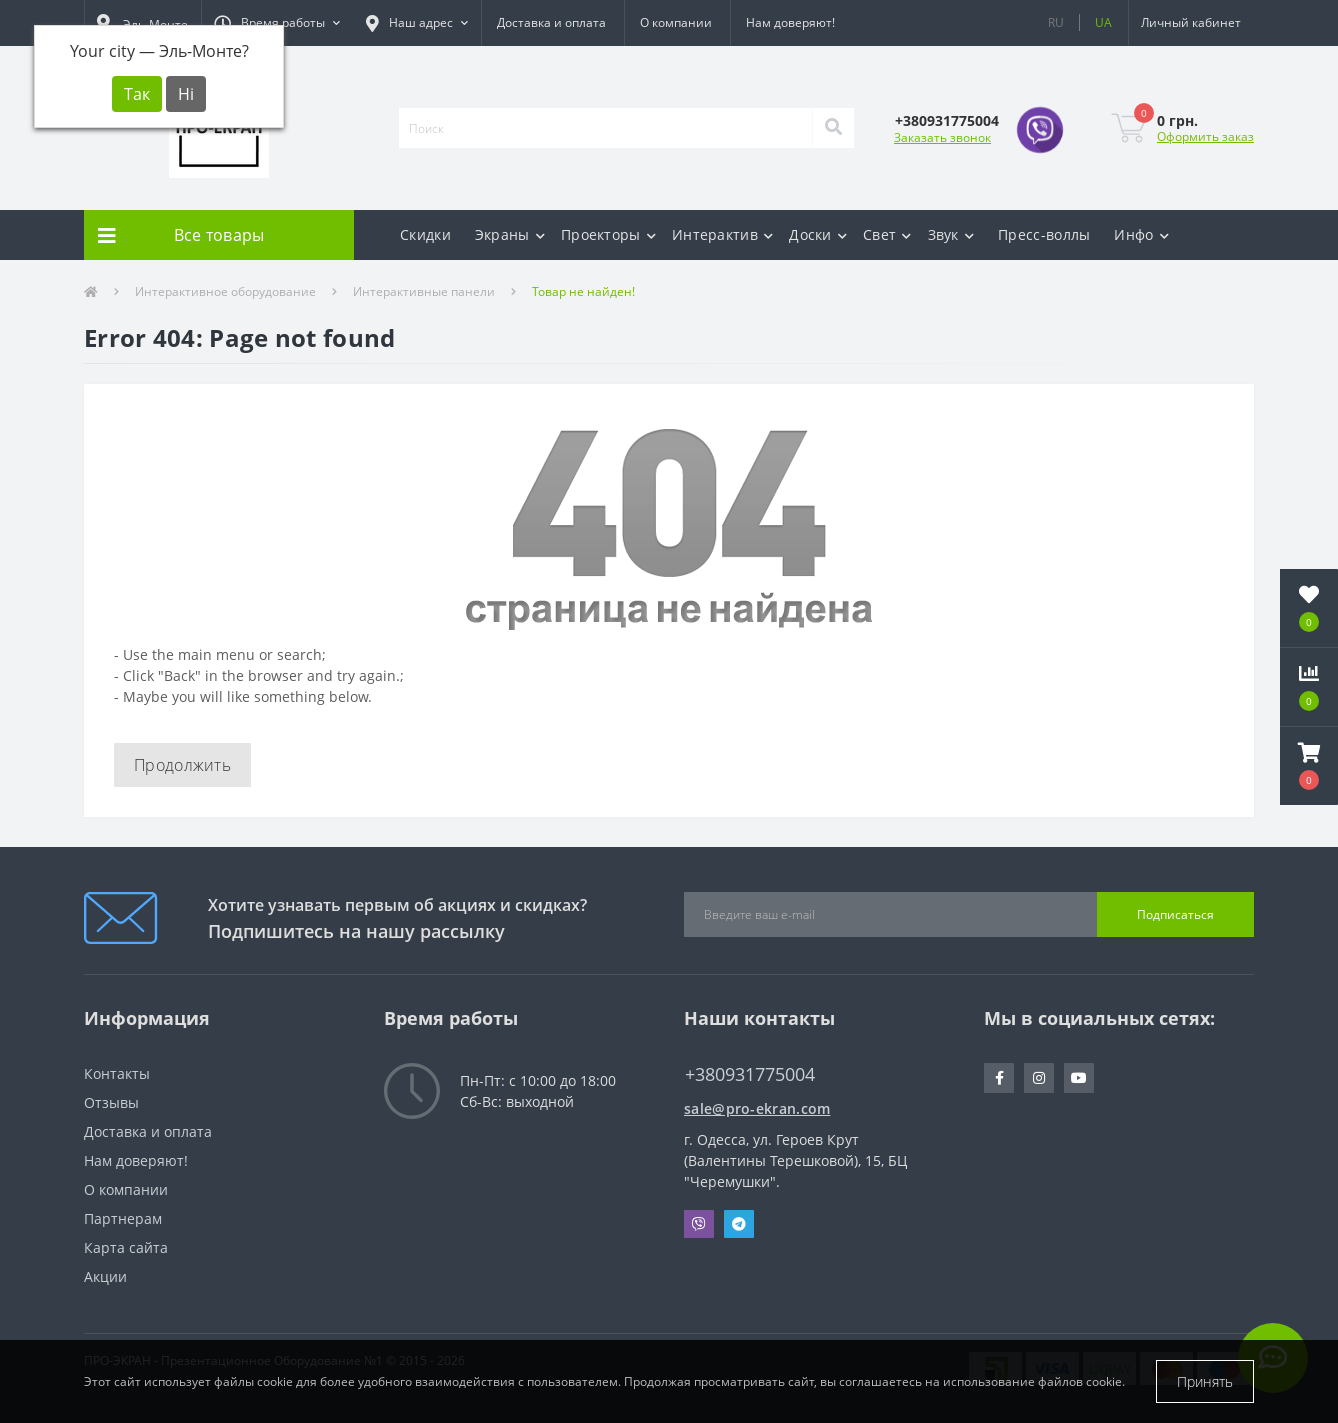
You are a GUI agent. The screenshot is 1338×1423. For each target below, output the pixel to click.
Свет (887, 234)
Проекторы (608, 234)
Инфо (1141, 234)
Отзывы (111, 1102)
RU (1056, 22)
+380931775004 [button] (750, 1074)
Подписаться (1175, 914)
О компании (676, 22)
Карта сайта (126, 1247)
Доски (818, 234)
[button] (277, 23)
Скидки (425, 234)
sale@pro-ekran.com (757, 1108)
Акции (105, 1276)
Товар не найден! (583, 291)
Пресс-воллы (1044, 234)
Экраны (510, 234)
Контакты (117, 1073)
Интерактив (722, 234)
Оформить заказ (1205, 136)
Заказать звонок (942, 137)
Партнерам (123, 1218)
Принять (1205, 1381)
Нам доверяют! (790, 22)
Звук (951, 234)
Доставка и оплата (551, 22)
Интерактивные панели (424, 291)
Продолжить (182, 765)
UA (1103, 22)
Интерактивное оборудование (225, 291)
